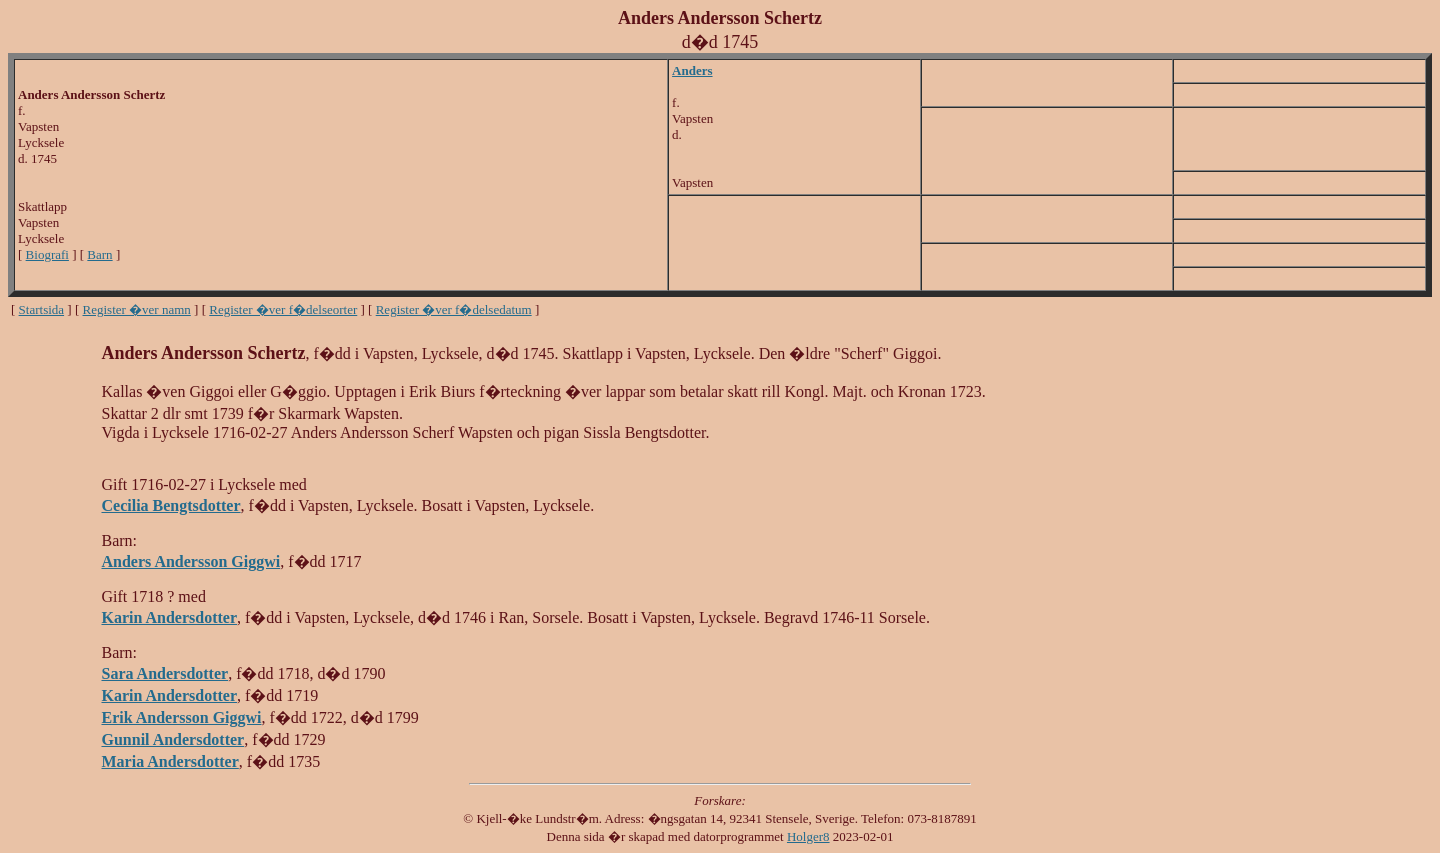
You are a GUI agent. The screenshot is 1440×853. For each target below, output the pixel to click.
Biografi (47, 254)
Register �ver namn (137, 309)
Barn (99, 254)
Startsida (42, 309)
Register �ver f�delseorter (283, 309)
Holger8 (808, 836)
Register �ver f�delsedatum (454, 309)
